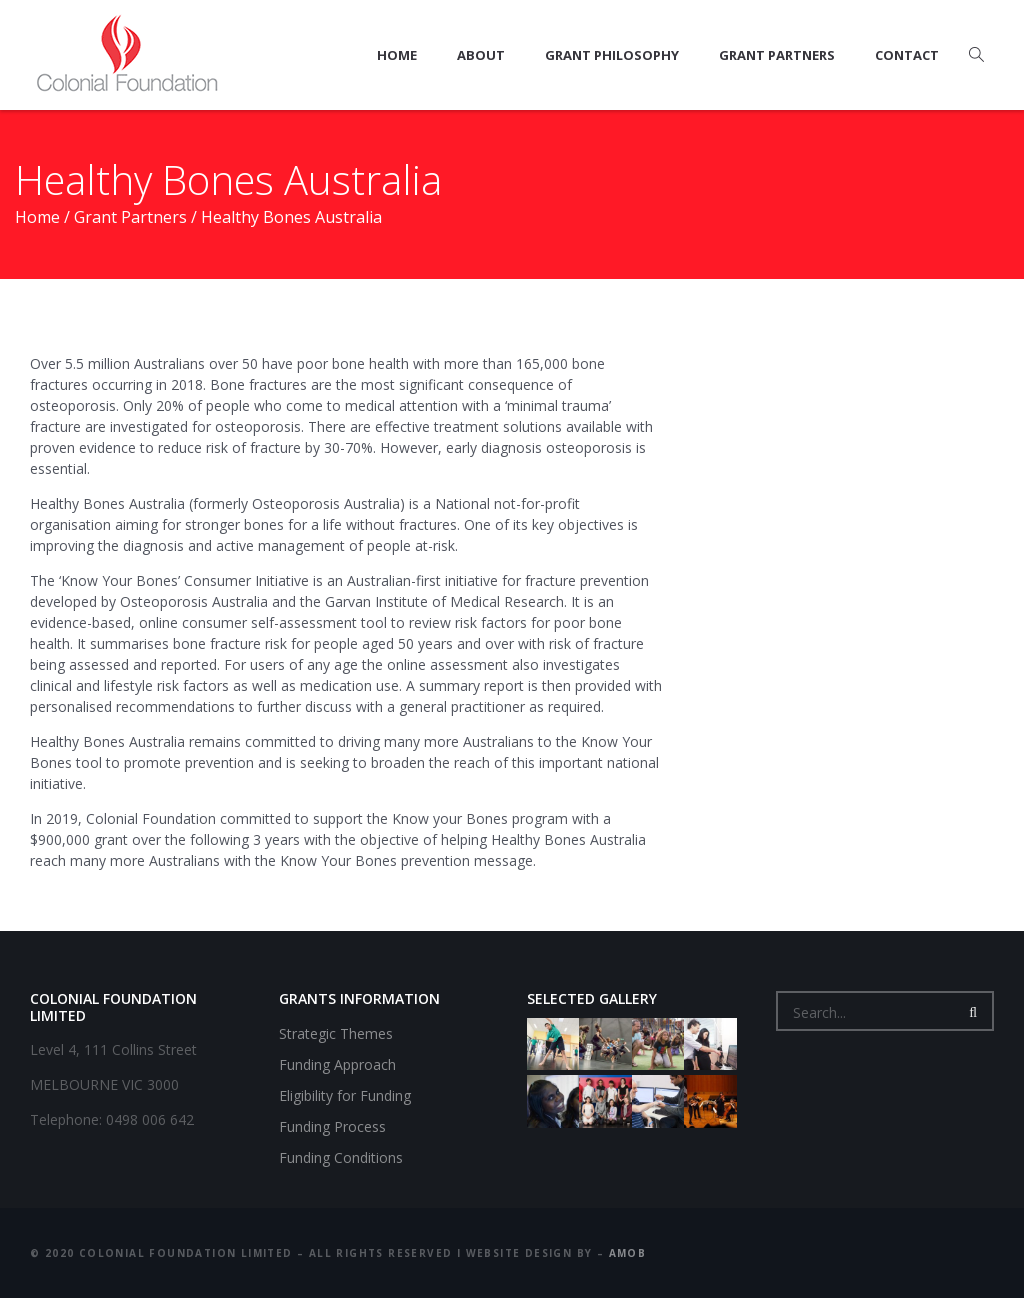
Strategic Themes (336, 1033)
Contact (907, 55)
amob (628, 1253)
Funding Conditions (341, 1157)
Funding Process (332, 1126)
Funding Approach (337, 1064)
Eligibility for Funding (345, 1095)
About (481, 55)
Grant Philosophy (612, 55)
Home (397, 55)
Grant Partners (777, 55)
